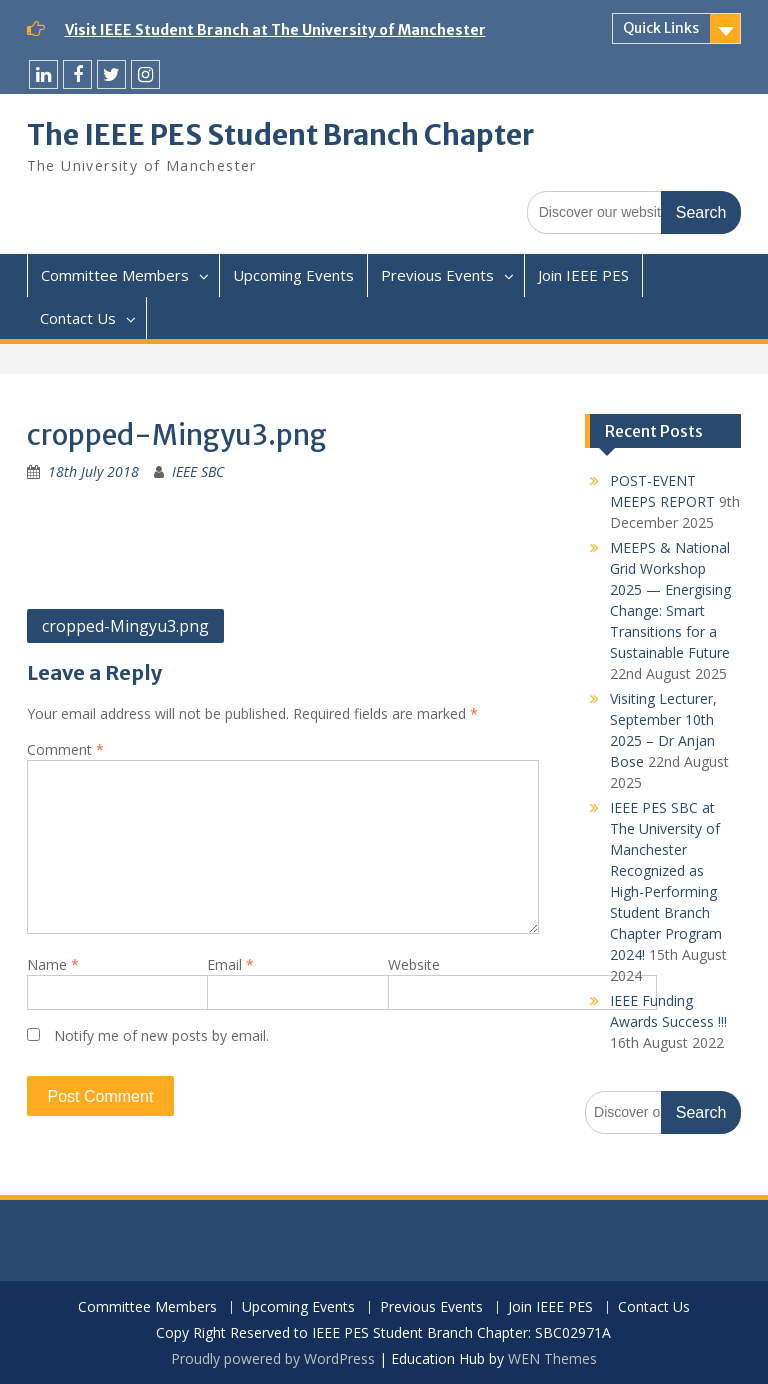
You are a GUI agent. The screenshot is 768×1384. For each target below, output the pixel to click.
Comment (65, 749)
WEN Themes (552, 1358)
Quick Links (661, 28)
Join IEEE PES (583, 275)
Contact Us (78, 318)
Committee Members (115, 275)
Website (414, 964)
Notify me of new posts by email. (161, 1035)
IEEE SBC (198, 471)
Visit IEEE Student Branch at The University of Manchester (275, 30)
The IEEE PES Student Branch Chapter (280, 135)
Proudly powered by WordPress (273, 1358)
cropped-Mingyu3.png (125, 626)
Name (53, 964)
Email (230, 964)
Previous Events (437, 275)
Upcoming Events (293, 275)
